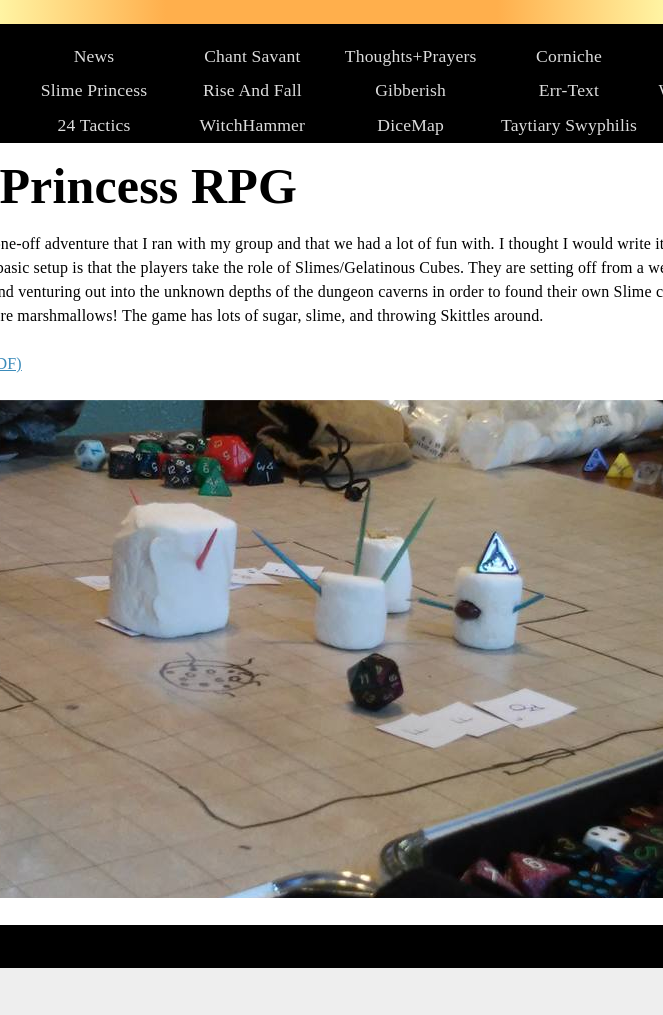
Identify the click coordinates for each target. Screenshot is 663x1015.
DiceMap (410, 125)
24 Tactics (94, 125)
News (94, 56)
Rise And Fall (252, 90)
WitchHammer (253, 125)
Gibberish (410, 90)
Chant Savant (252, 56)
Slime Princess (94, 90)
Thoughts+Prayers (411, 56)
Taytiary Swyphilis (569, 125)
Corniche (569, 56)
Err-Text (569, 90)
